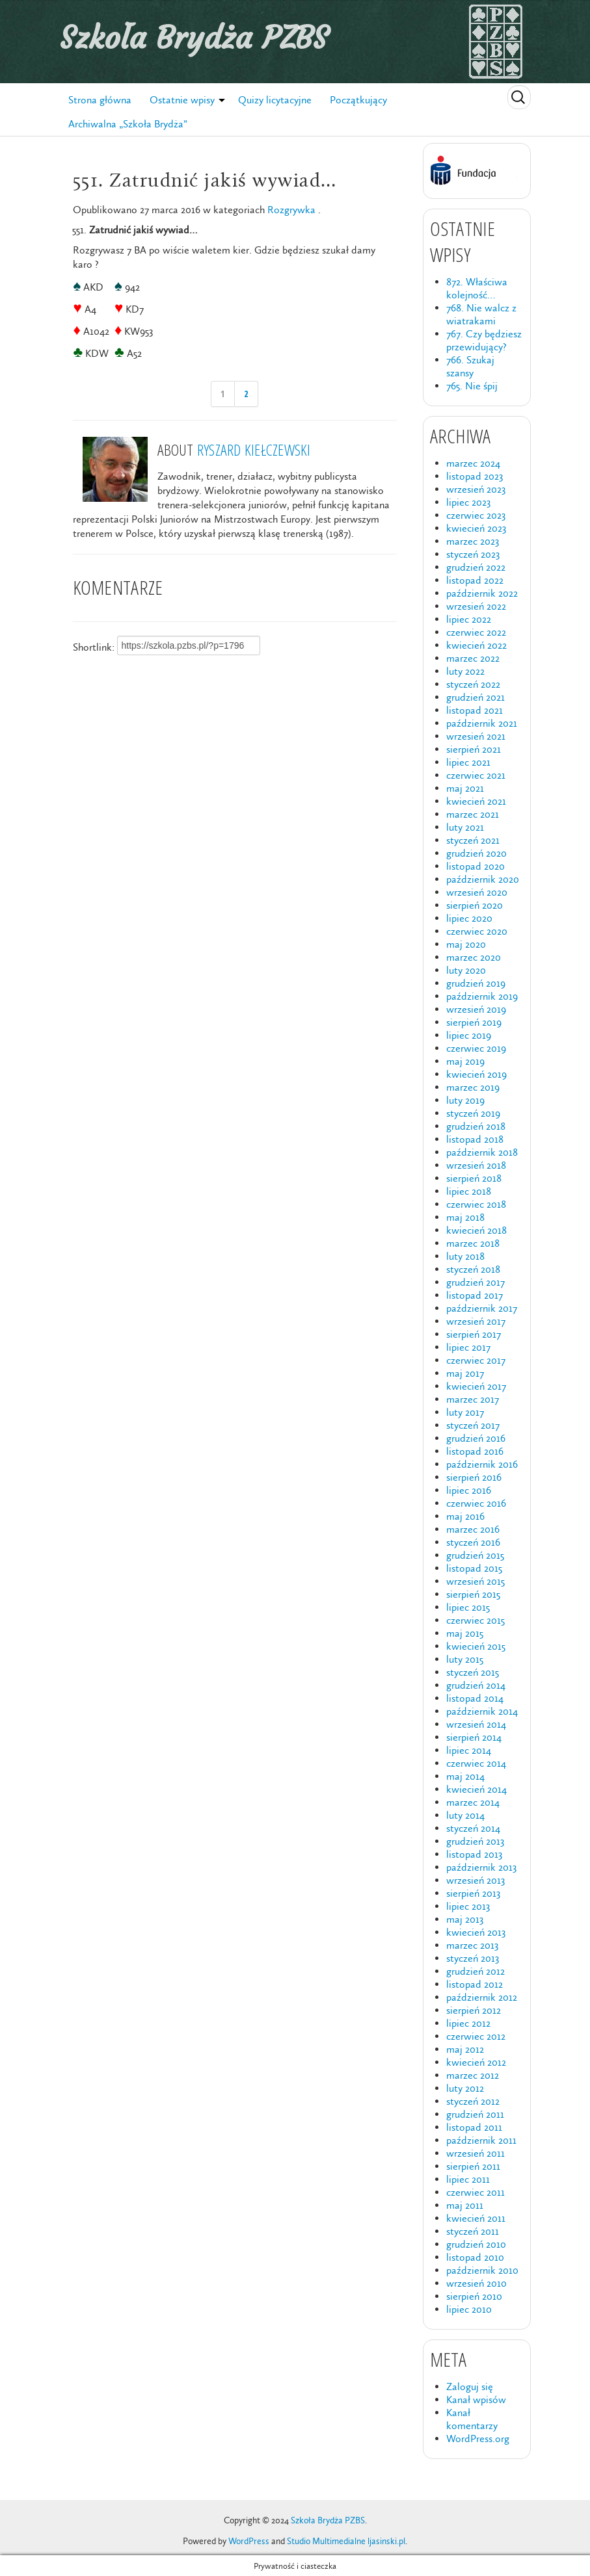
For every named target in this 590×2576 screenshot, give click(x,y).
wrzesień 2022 (476, 606)
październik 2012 (481, 1997)
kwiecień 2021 (476, 801)
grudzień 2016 (475, 1438)
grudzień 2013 (475, 1841)
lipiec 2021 (468, 762)
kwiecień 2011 (475, 2218)
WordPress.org (477, 2438)
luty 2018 (465, 1256)
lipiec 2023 (468, 502)
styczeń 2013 (472, 1958)
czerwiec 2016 (476, 1503)
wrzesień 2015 (475, 1581)
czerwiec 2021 (475, 775)
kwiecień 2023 (476, 528)
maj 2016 (465, 1516)
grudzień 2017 (475, 1282)
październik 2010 (482, 2270)
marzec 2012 (472, 2075)
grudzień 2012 (475, 1971)
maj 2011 (464, 2205)
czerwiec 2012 (475, 2036)
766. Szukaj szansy (470, 366)
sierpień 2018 (474, 1178)
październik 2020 (482, 879)
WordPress (248, 2541)
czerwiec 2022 (476, 632)
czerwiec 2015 (475, 1620)
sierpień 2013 (473, 1893)
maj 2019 (465, 1061)
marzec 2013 (472, 1945)
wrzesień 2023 (475, 489)
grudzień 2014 (475, 1685)
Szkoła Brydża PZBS (194, 37)
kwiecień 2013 (475, 1932)
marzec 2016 (473, 1529)
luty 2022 (465, 671)
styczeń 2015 (472, 1672)
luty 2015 (464, 1659)
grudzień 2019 (475, 983)
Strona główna (99, 100)
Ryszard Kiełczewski (254, 449)
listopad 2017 (474, 1295)
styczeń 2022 (473, 684)
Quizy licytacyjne (275, 100)
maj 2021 (465, 788)
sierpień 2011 (473, 2166)
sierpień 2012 (473, 2010)
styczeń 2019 (473, 1113)
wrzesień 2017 (475, 1321)
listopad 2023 (474, 476)
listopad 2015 (474, 1568)
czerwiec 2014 (476, 1763)
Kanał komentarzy (472, 2419)
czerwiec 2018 (476, 1204)
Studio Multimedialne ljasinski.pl (346, 2541)
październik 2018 (482, 1152)
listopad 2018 (474, 1139)
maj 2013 (464, 1919)
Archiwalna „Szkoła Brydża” (127, 124)
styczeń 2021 (473, 840)
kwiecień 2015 (475, 1646)
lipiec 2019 (468, 1035)
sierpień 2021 (473, 749)
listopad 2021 (474, 710)
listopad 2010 (475, 2257)
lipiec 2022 (468, 619)
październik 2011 (481, 2140)
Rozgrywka (291, 209)
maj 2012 (465, 2049)
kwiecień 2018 (476, 1230)
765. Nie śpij (472, 386)
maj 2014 (465, 1776)
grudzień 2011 (475, 2114)
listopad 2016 (474, 1451)
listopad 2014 (474, 1698)
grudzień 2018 (475, 1126)
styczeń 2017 (473, 1425)
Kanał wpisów (476, 2399)
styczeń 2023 (473, 554)
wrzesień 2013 (475, 1880)
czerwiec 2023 (475, 515)
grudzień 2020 (476, 853)
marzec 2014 (473, 1802)
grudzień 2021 (475, 697)
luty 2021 (465, 827)
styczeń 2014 (473, 1828)
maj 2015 (464, 1633)
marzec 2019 (473, 1087)
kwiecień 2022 (476, 645)
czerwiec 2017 (475, 1360)
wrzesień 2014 (476, 1724)
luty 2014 (465, 1815)
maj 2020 (466, 944)
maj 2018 (465, 1217)
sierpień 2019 (474, 1022)
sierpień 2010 (474, 2296)
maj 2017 (465, 1373)
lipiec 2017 (468, 1347)
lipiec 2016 (468, 1490)
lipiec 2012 (468, 2023)
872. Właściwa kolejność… (476, 288)
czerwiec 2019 (476, 1048)
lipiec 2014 (468, 1750)
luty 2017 (465, 1412)
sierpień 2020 (474, 905)
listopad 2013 (474, 1854)
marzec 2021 (472, 814)
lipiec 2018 (468, 1191)
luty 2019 (465, 1100)
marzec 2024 (473, 463)
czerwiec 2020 (476, 931)
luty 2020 (466, 970)
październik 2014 (482, 1711)
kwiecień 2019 (476, 1074)
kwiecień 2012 (476, 2062)
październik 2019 (482, 996)
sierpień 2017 (473, 1334)
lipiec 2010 (469, 2309)
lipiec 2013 (468, 1906)
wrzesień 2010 (476, 2283)
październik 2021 (481, 723)
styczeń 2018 (473, 1269)
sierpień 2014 (474, 1737)
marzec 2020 (473, 957)
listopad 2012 (474, 1984)
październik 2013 (481, 1867)
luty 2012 (465, 2088)
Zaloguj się (469, 2386)
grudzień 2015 (475, 1555)
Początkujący (358, 100)
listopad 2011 (474, 2127)
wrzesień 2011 (475, 2153)
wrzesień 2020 (476, 892)
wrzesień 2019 (476, 1009)
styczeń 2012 (473, 2101)
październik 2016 (482, 1464)
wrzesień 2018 (476, 1165)
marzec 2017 (472, 1399)
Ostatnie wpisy (182, 100)
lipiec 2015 (468, 1607)
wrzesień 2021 (475, 736)
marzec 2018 (473, 1243)
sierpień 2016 (474, 1477)
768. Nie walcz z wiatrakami (481, 314)
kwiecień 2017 (476, 1386)
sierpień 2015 (473, 1594)
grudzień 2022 (475, 567)
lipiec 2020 (469, 918)
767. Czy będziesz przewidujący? (484, 340)
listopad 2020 (475, 866)
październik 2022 (482, 593)
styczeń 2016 (473, 1542)
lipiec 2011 (468, 2179)
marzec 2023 (472, 541)
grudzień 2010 (476, 2244)
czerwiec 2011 (475, 2192)
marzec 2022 (473, 658)
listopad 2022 (474, 580)
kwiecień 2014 (476, 1789)
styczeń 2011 (472, 2231)
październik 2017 (481, 1308)
